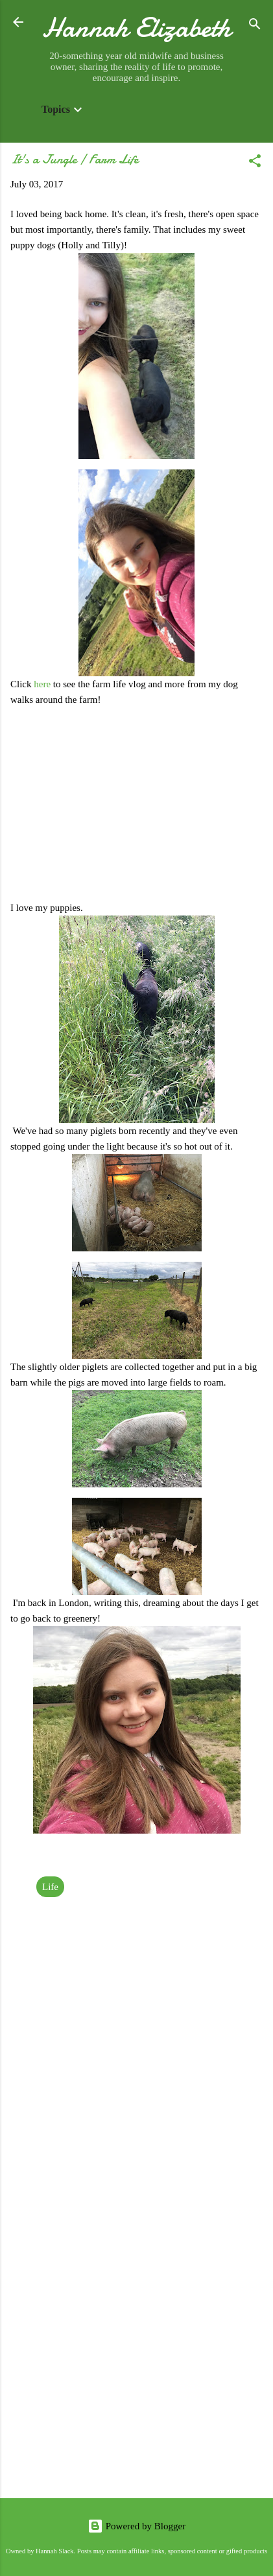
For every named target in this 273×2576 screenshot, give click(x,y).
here (43, 684)
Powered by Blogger (136, 2526)
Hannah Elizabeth (136, 27)
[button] (255, 163)
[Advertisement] (136, 2340)
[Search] (255, 26)
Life (50, 1887)
